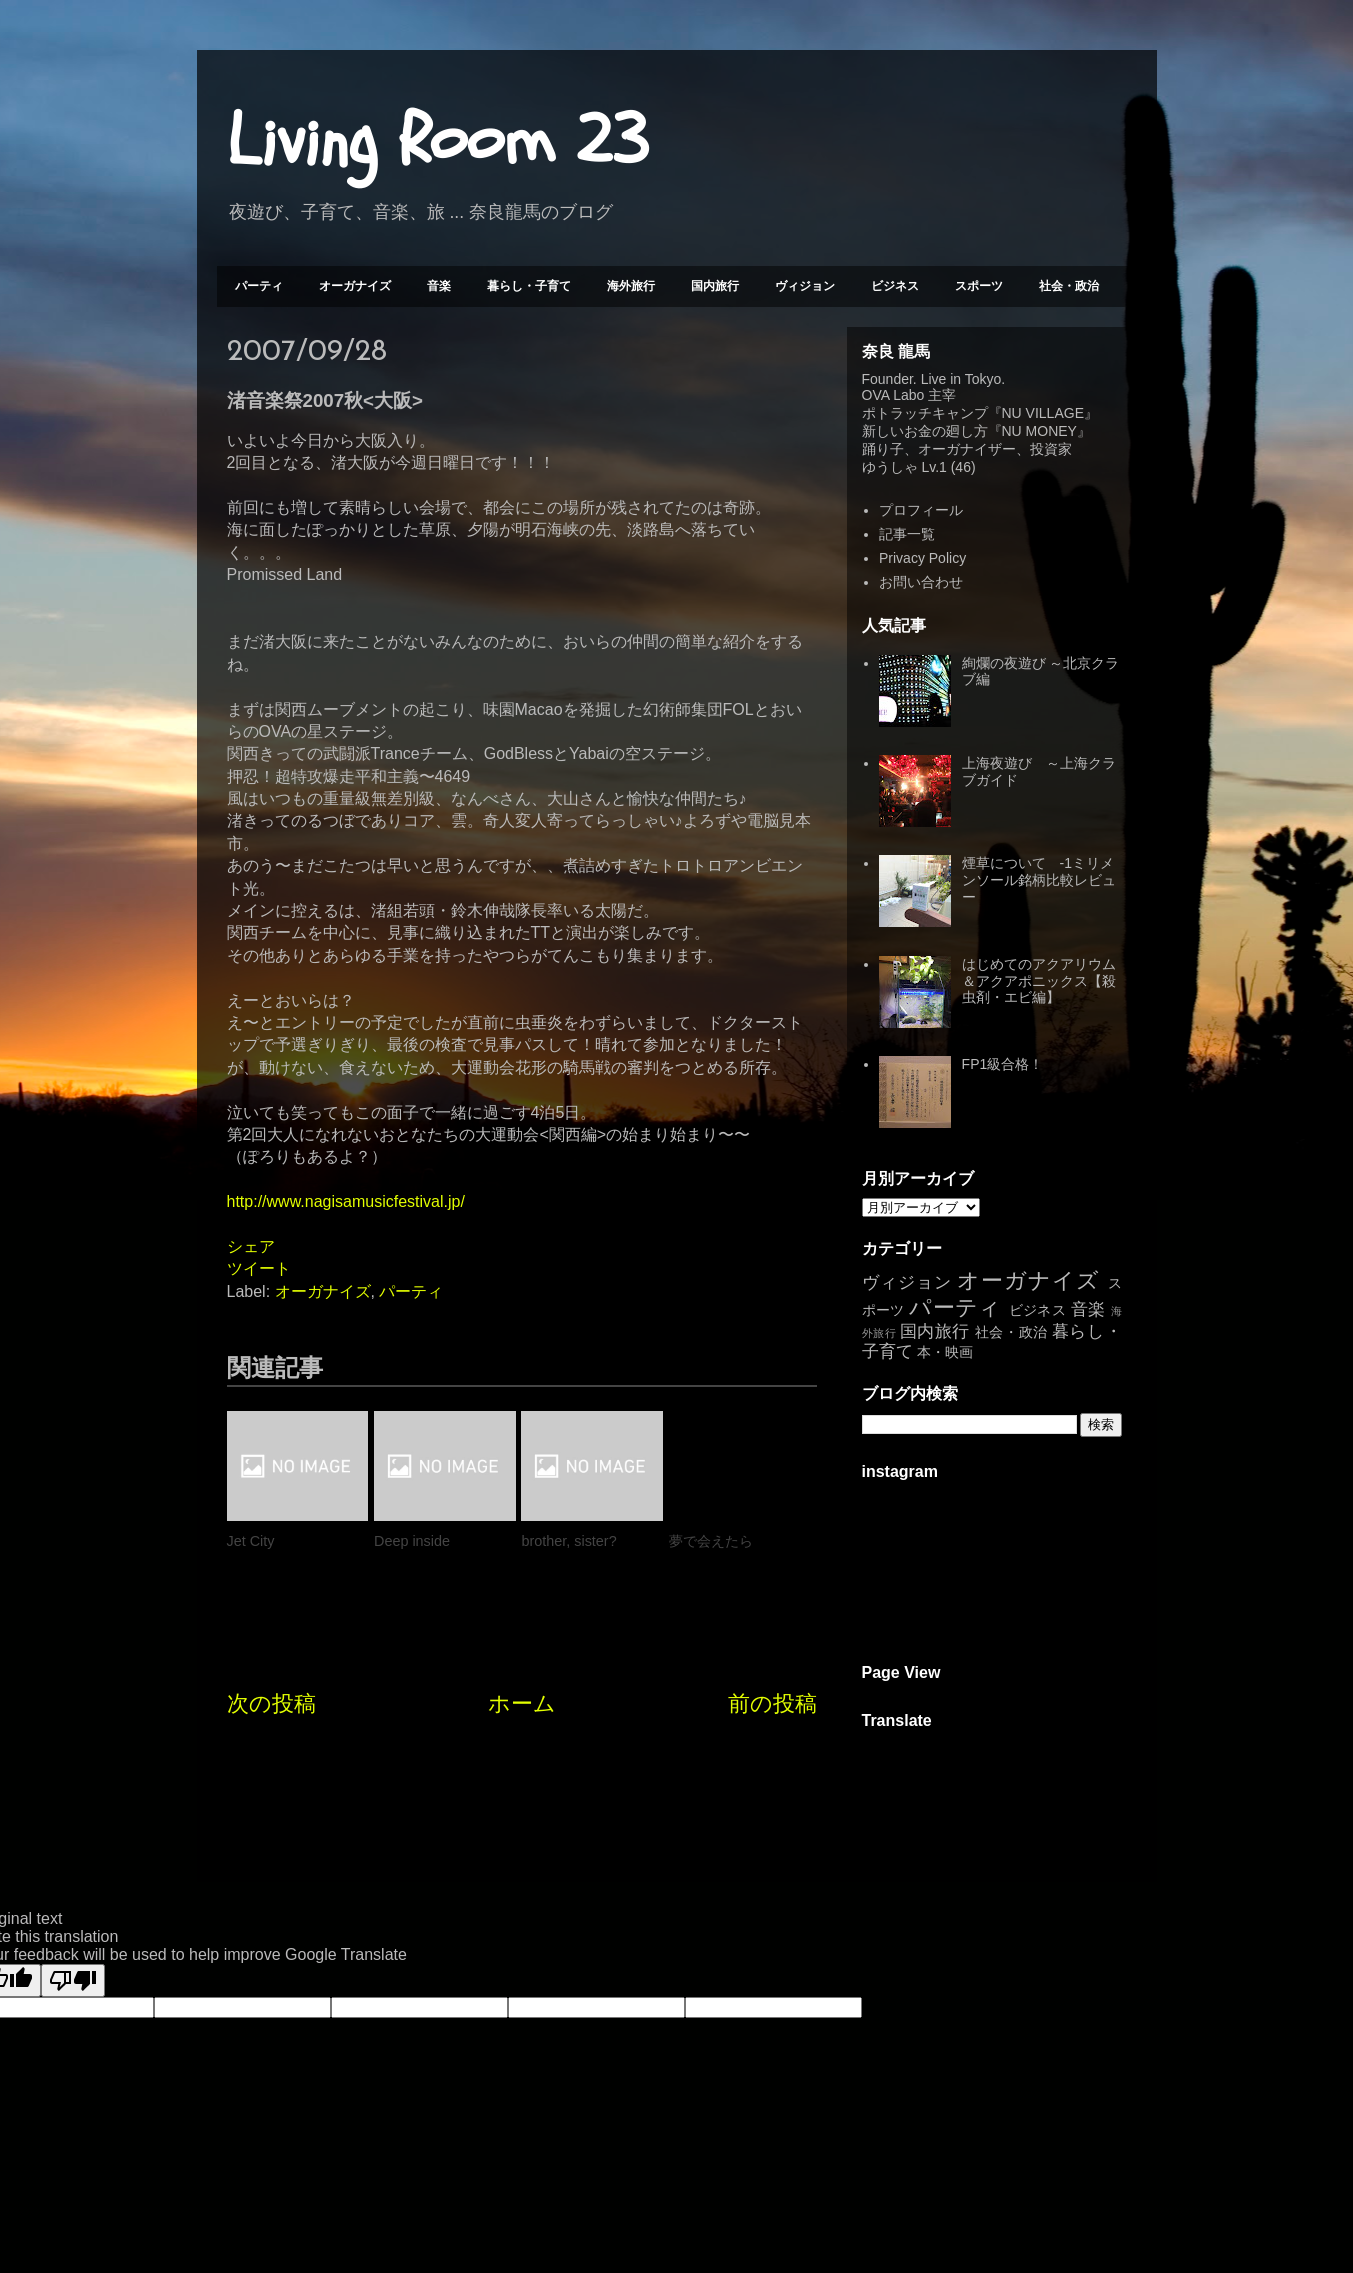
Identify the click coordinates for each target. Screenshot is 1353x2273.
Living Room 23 (437, 141)
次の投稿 (271, 1703)
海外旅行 (631, 286)
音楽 (439, 286)
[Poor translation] (73, 1980)
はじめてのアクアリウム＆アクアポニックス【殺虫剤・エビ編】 (1039, 981)
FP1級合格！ (1003, 1064)
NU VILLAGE (1043, 413)
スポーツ (979, 286)
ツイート (259, 1268)
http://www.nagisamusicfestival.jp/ (346, 1201)
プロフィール (921, 510)
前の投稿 (772, 1703)
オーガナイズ (355, 286)
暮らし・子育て (529, 286)
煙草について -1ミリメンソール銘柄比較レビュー (1039, 880)
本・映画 (945, 1352)
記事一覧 (907, 534)
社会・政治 (1069, 286)
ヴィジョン (805, 286)
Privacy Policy (922, 558)
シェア (251, 1246)
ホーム (522, 1703)
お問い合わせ (921, 582)
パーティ (259, 286)
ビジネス (895, 286)
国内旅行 (715, 286)
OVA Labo (893, 395)
